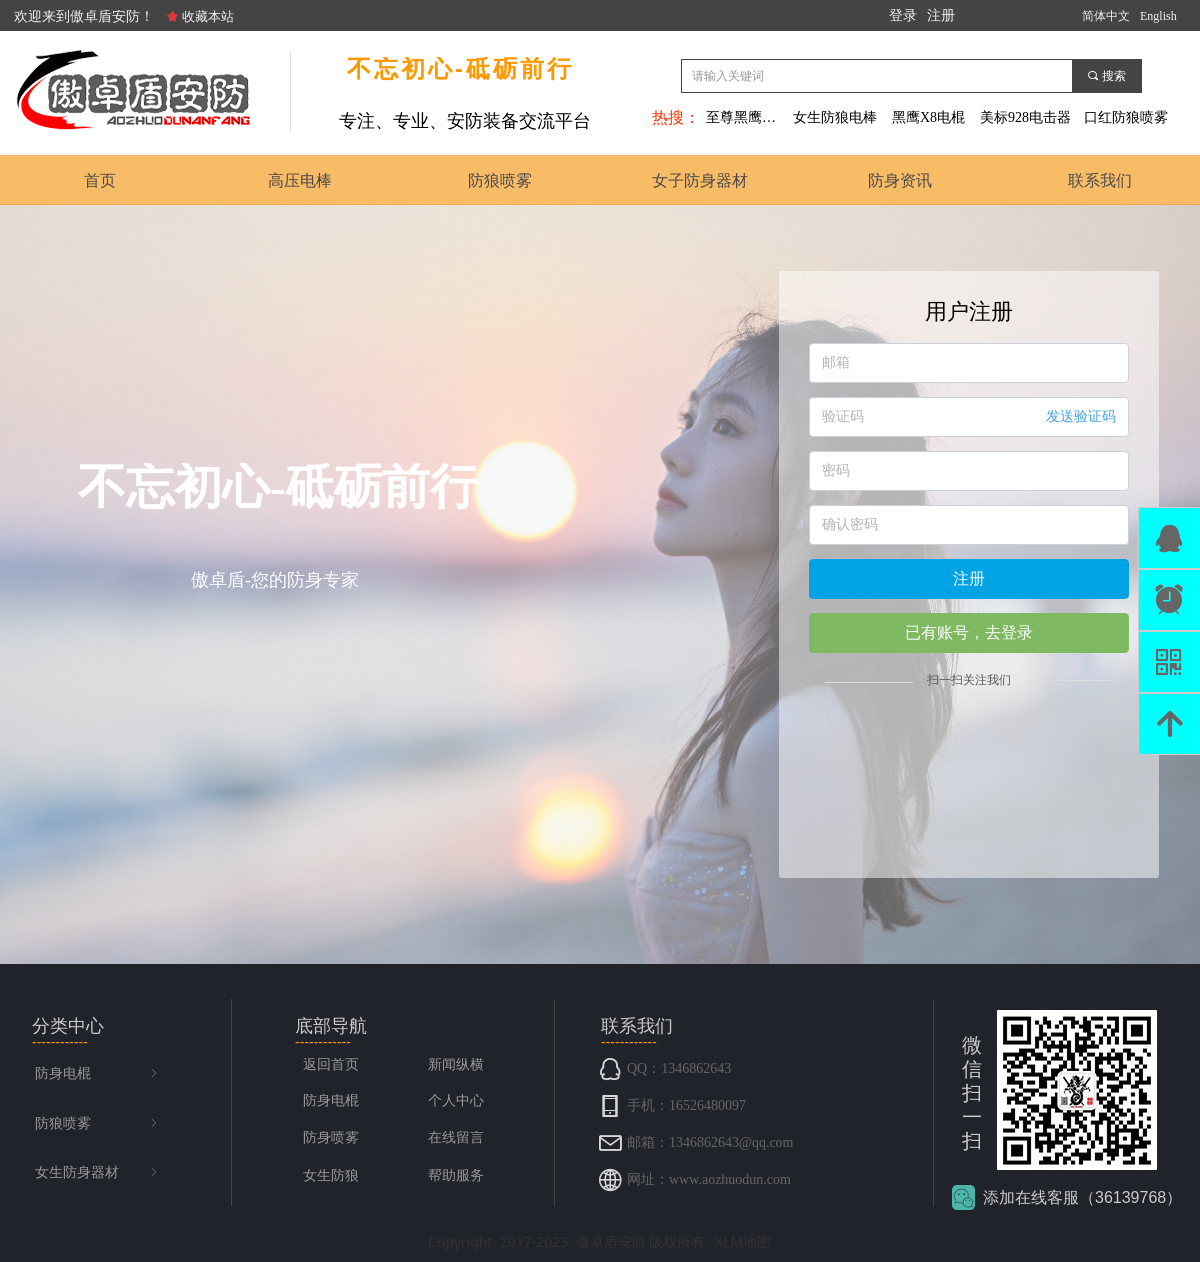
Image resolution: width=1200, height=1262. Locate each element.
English (1158, 16)
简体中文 (1106, 16)
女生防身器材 (98, 1173)
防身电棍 (98, 1074)
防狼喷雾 (98, 1124)
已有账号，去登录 (969, 632)
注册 (969, 578)
